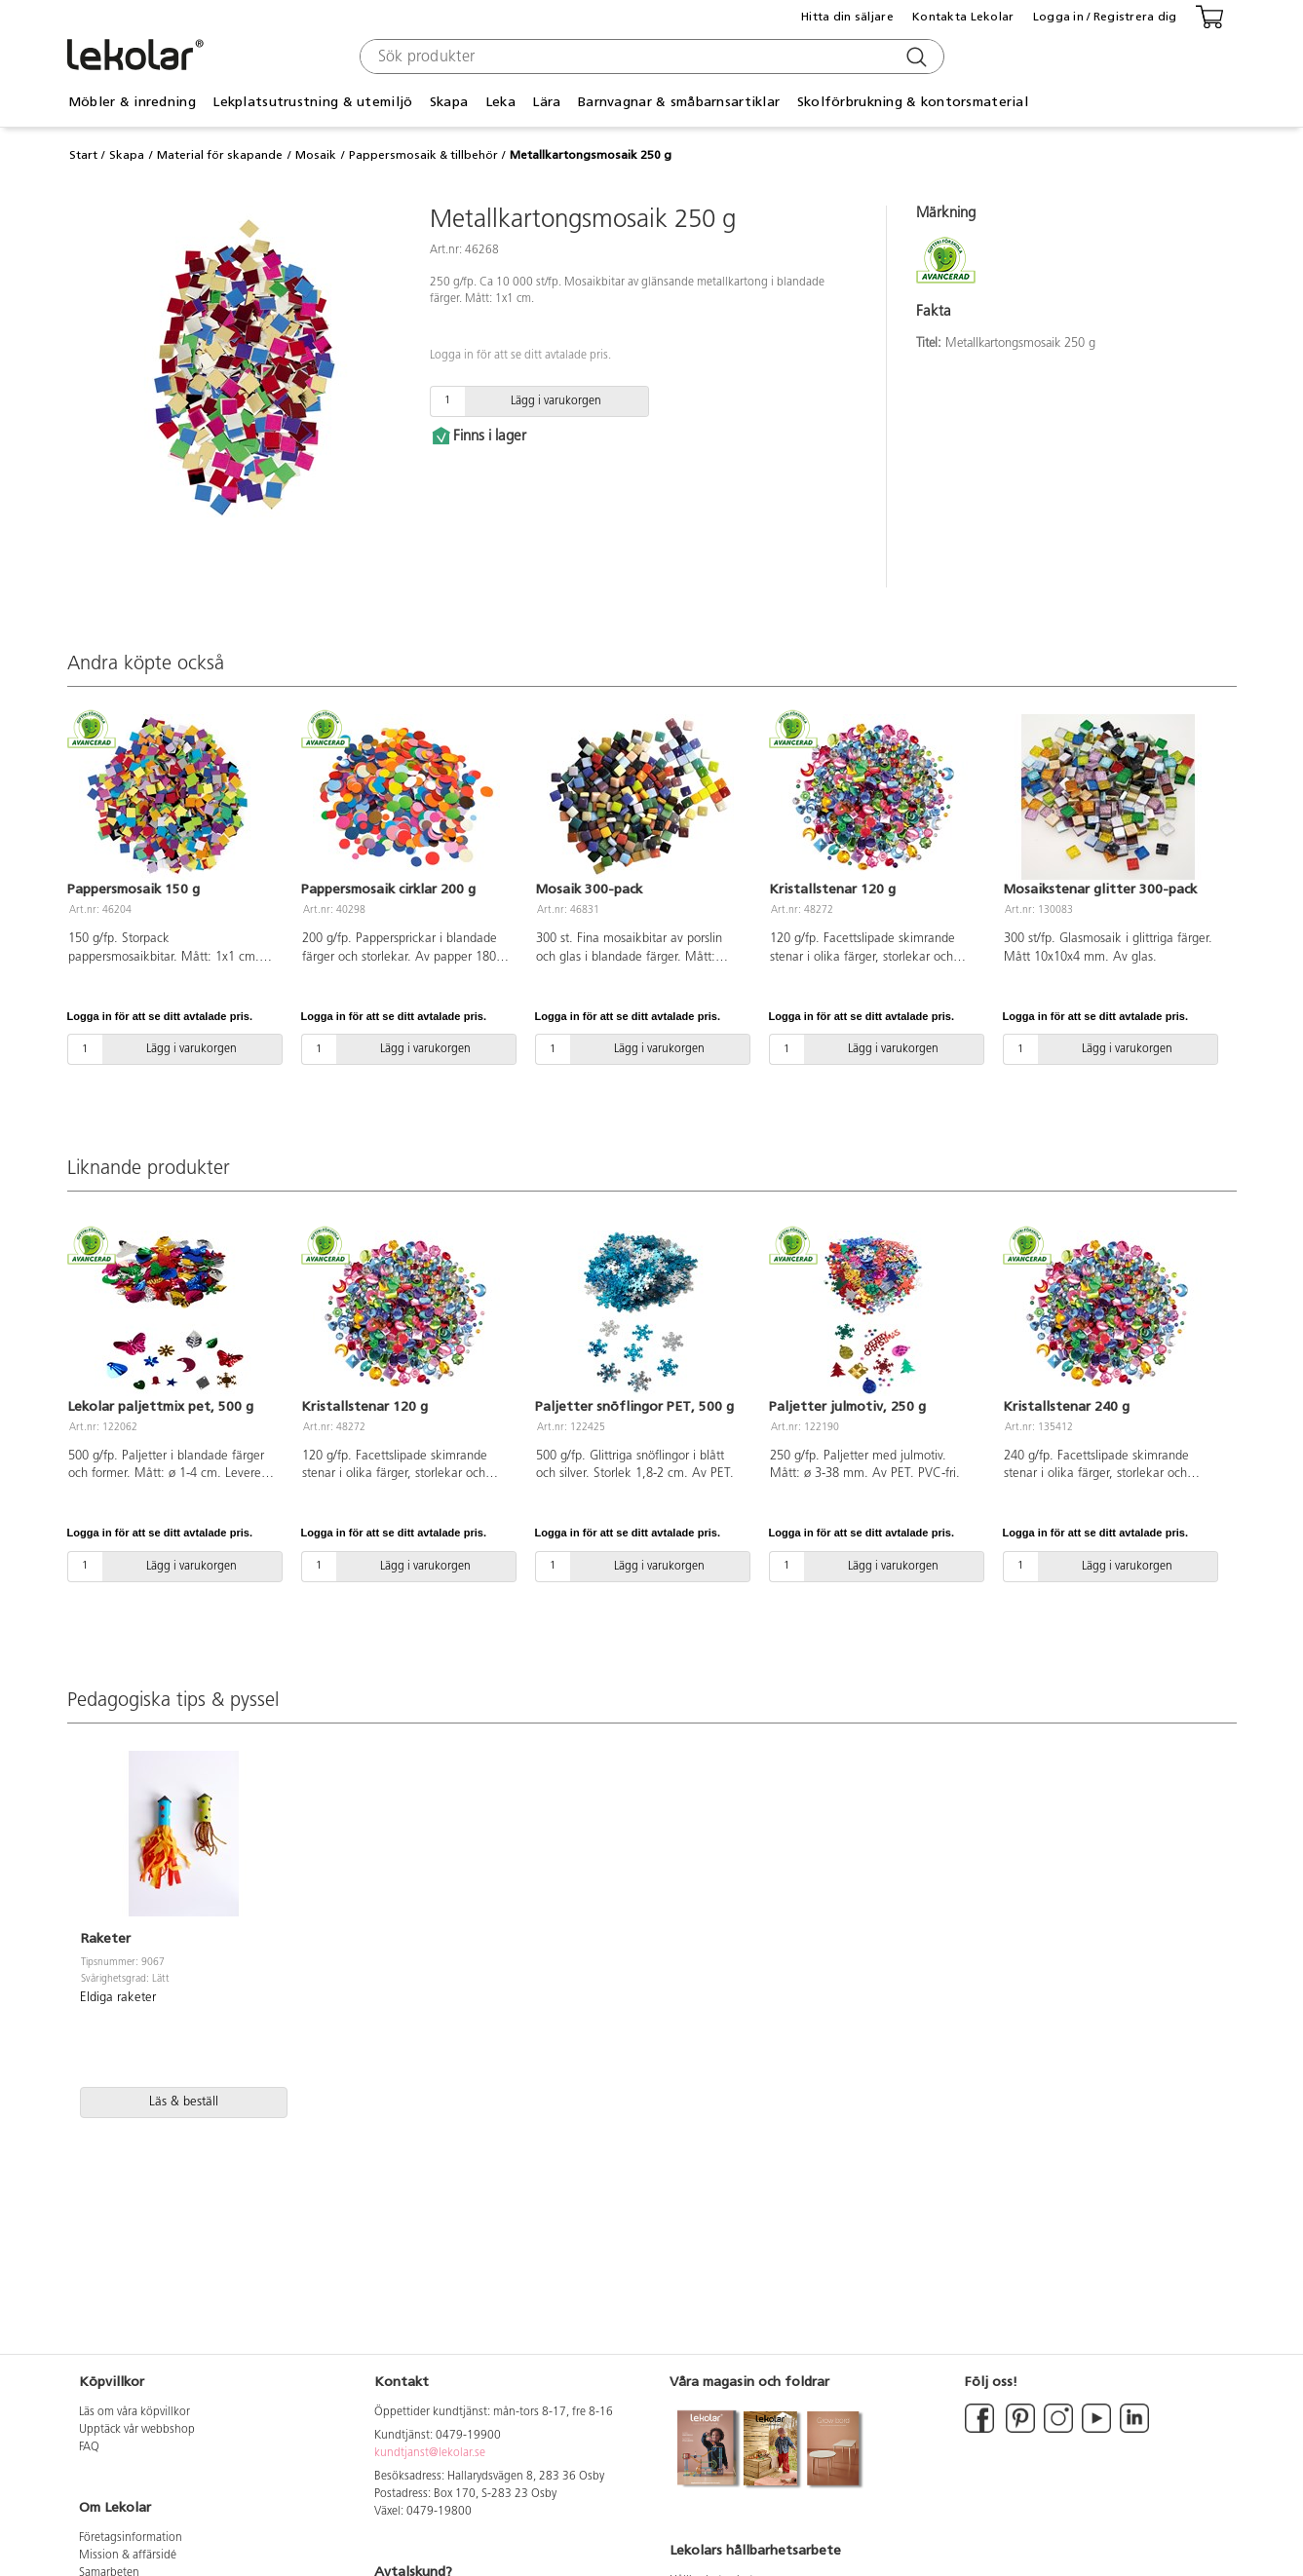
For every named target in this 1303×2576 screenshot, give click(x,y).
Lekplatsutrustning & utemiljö (312, 102)
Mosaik (315, 155)
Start (83, 155)
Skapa (449, 102)
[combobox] (650, 56)
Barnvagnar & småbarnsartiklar (679, 102)
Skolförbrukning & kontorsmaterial (912, 102)
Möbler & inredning (132, 102)
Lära (546, 102)
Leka (500, 102)
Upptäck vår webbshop (137, 2430)
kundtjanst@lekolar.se (429, 2453)
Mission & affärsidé (127, 2555)
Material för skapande (220, 155)
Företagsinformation (130, 2538)
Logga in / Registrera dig (1105, 16)
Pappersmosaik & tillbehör (423, 155)
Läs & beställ (183, 2102)
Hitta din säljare (847, 16)
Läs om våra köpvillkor (134, 2412)
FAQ (89, 2447)
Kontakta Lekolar (963, 16)
